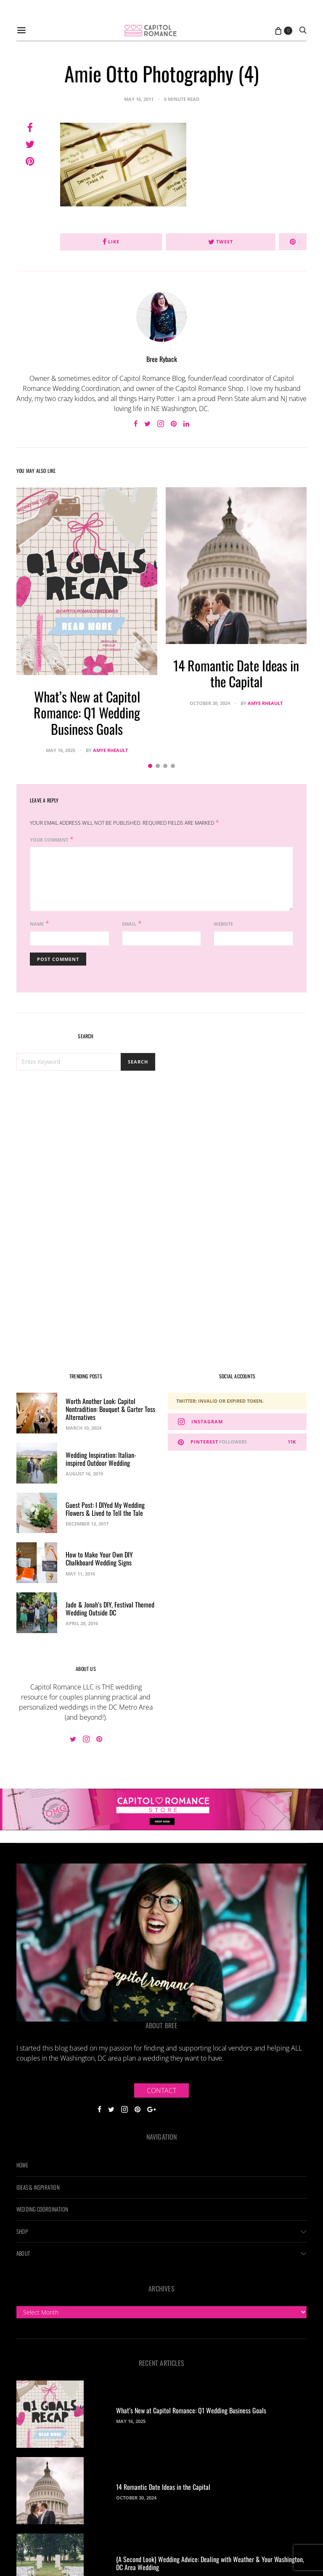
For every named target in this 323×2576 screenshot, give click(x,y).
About (23, 2253)
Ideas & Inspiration (38, 2187)
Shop (22, 2231)
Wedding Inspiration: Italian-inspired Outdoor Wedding (101, 1459)
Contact (161, 2090)
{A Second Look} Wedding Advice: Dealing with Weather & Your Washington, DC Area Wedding (210, 2563)
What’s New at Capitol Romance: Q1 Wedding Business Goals (87, 712)
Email (129, 924)
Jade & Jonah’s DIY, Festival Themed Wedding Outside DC (110, 1608)
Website (223, 924)
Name (37, 924)
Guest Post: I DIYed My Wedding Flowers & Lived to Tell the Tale (105, 1509)
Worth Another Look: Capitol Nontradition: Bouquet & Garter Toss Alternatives (110, 1409)
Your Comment (49, 840)
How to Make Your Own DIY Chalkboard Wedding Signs (99, 1558)
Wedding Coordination (42, 2209)
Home (22, 2165)
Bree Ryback (161, 359)
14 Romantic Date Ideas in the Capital (236, 673)
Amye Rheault (110, 750)
